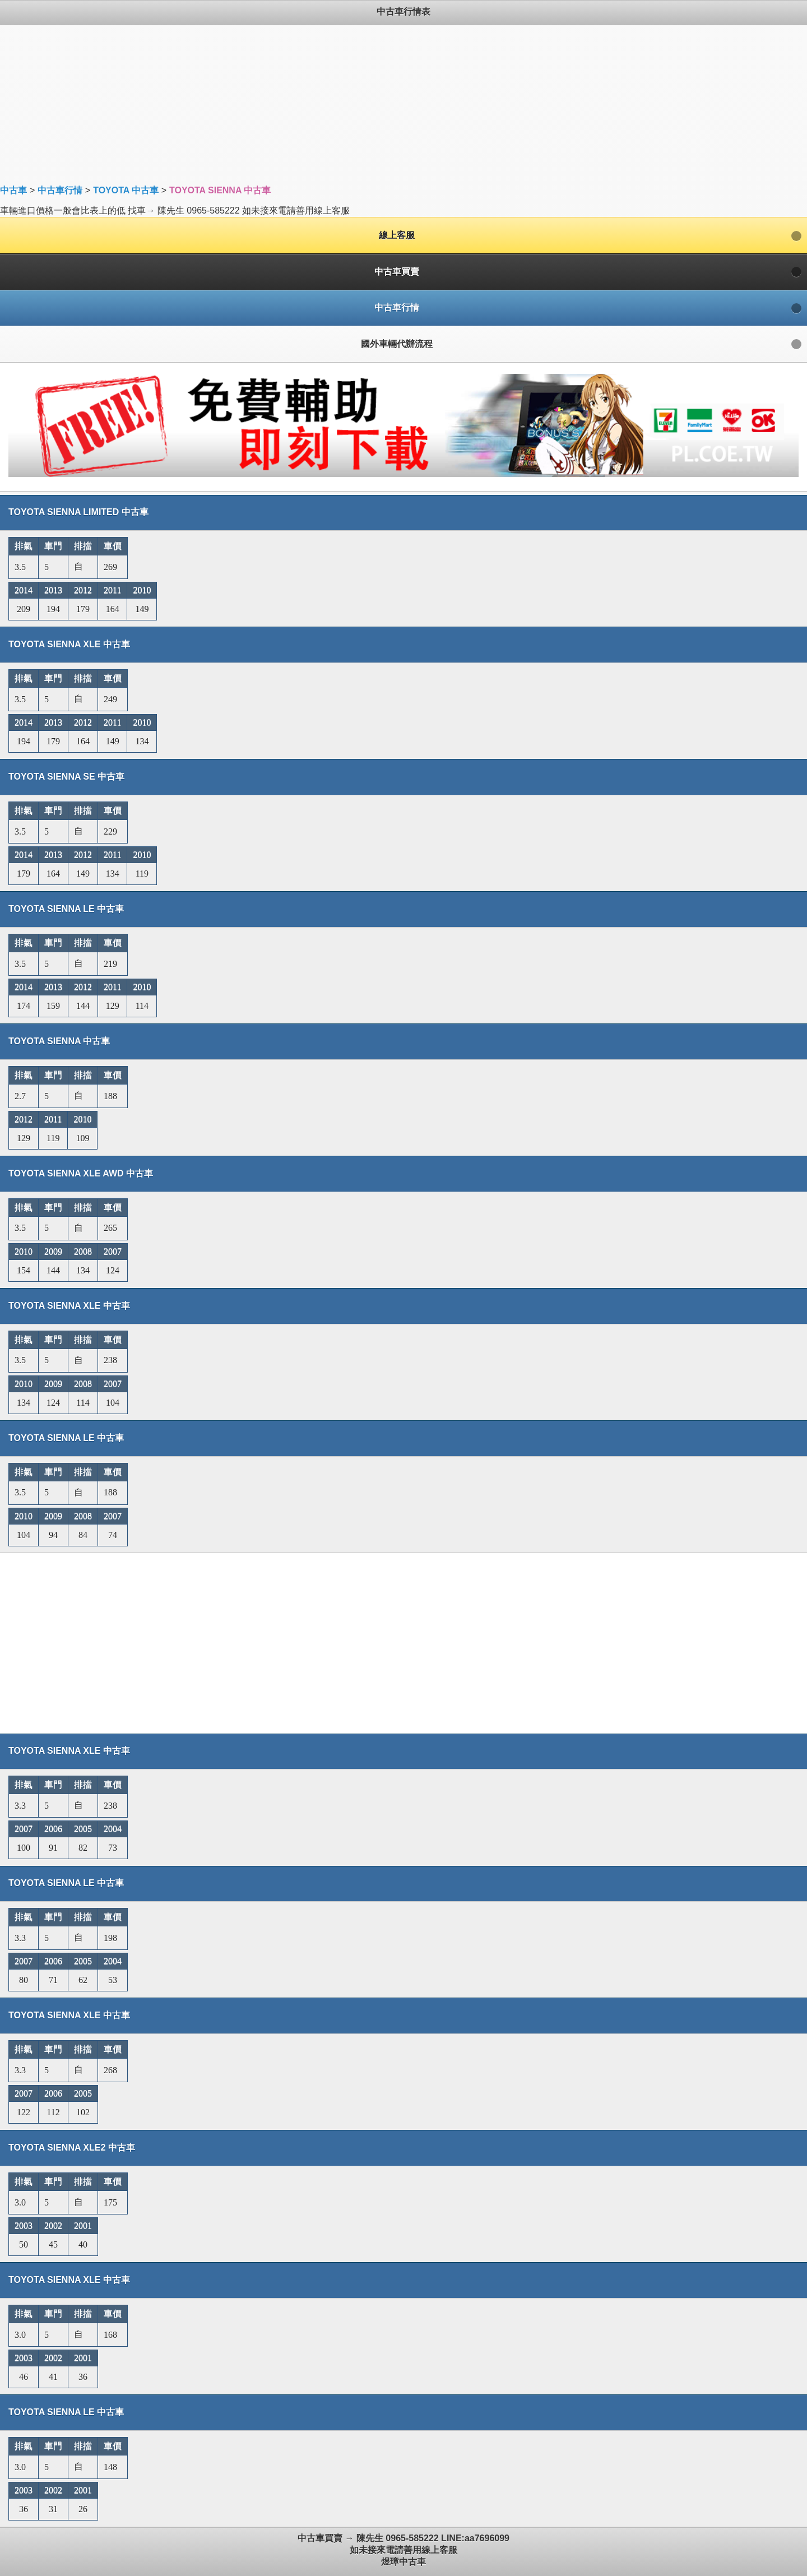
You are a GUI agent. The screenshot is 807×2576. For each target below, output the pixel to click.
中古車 (13, 190)
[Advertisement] (336, 103)
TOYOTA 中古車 (126, 190)
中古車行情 (60, 190)
